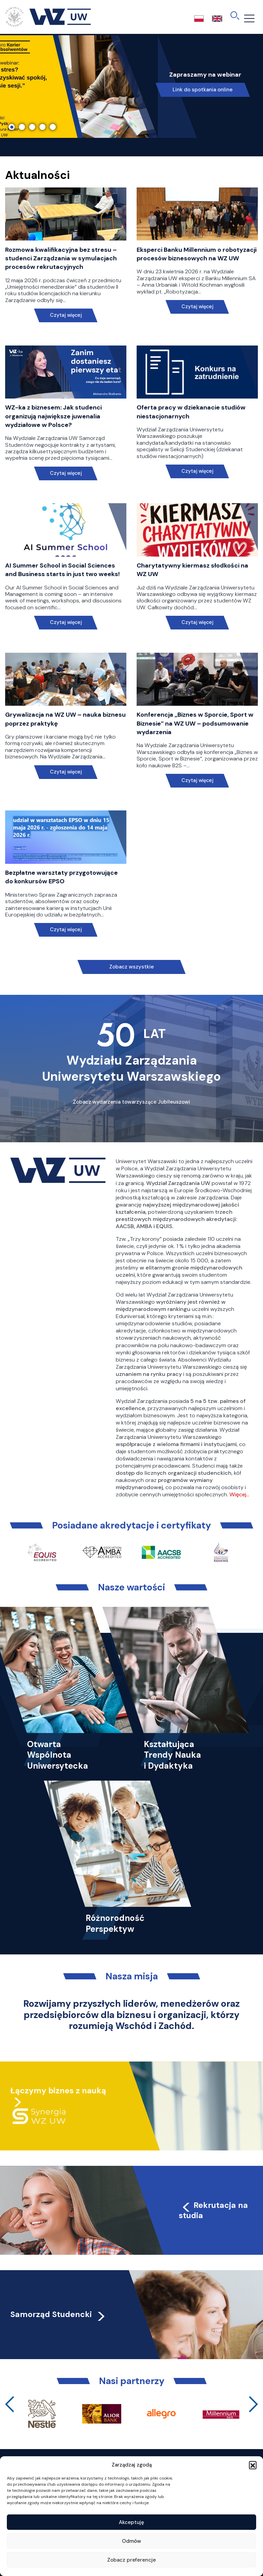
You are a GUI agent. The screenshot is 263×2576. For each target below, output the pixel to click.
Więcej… (239, 1494)
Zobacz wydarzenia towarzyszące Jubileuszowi (131, 1101)
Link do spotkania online (203, 89)
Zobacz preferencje (131, 2560)
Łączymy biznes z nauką (58, 2090)
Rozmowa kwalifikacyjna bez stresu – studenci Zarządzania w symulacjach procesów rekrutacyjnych (61, 258)
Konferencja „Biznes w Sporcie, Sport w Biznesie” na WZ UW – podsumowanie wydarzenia (195, 723)
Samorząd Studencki (58, 2314)
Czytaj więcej (66, 315)
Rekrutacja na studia (213, 2210)
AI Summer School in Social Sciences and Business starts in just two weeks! (62, 569)
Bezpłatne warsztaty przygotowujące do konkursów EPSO (61, 877)
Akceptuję (131, 2522)
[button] (252, 2464)
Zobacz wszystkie (131, 966)
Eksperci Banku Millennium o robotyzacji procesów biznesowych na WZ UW (196, 254)
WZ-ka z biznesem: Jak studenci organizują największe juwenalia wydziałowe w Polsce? (53, 416)
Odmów (131, 2541)
